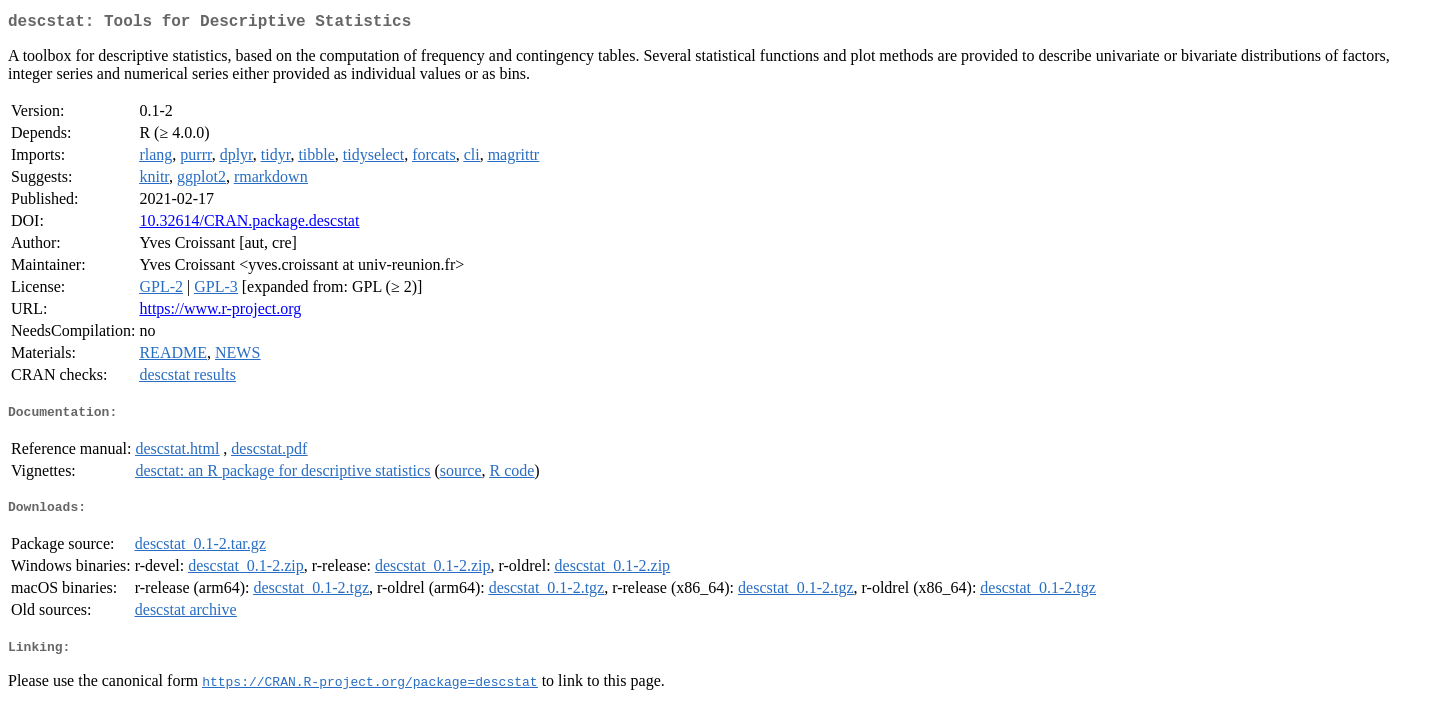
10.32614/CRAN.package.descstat (249, 224)
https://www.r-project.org (220, 312)
